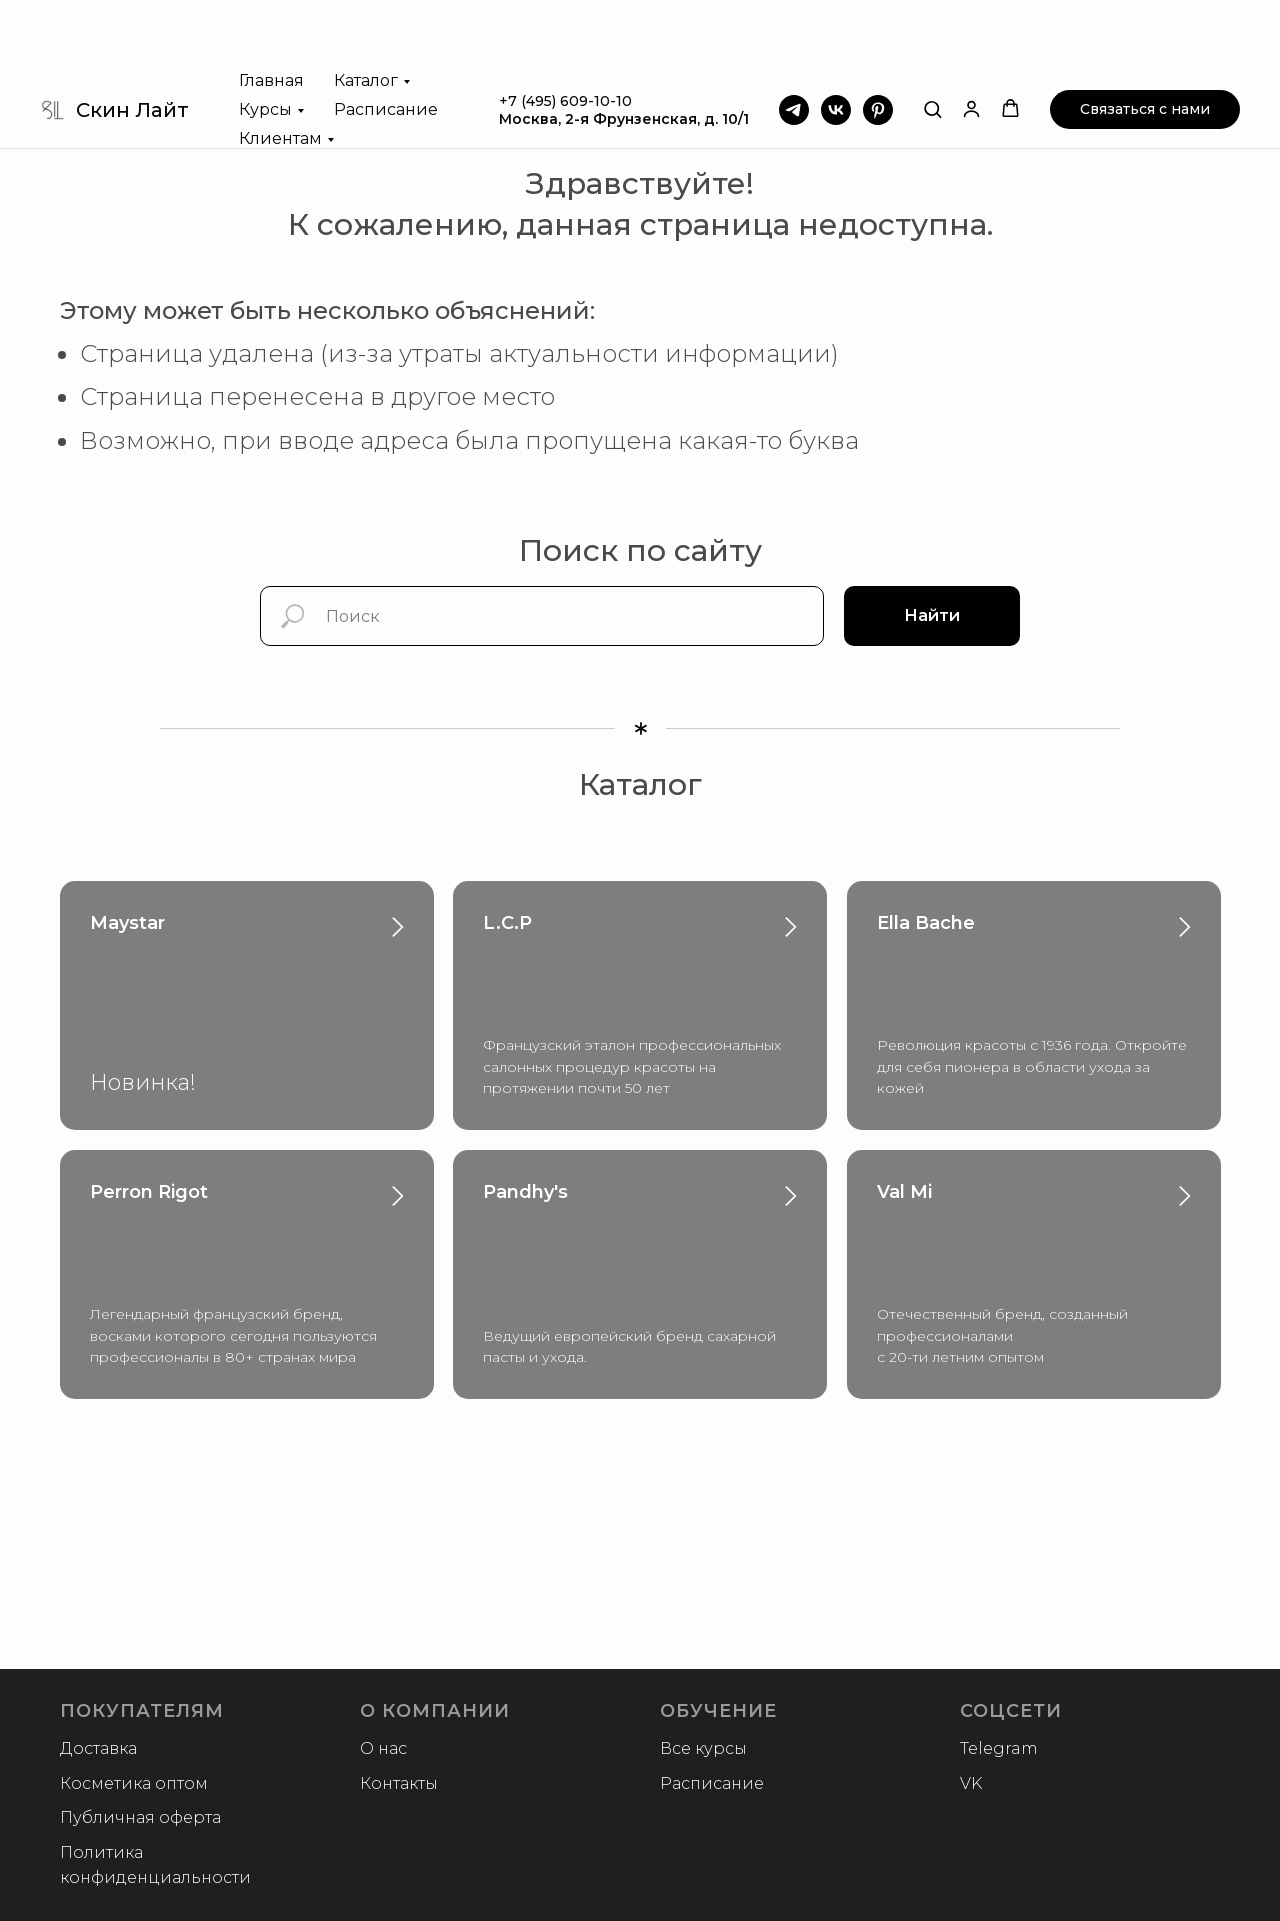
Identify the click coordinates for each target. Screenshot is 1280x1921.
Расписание (386, 38)
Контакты (399, 1783)
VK (971, 1783)
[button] (932, 37)
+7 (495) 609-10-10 (565, 30)
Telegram (999, 1748)
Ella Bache (926, 923)
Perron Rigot (149, 1192)
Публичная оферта (140, 1817)
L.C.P (507, 923)
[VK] (836, 39)
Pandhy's (525, 1192)
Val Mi (904, 1192)
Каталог (366, 9)
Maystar (127, 923)
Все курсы (703, 1748)
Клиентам (280, 67)
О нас (383, 1748)
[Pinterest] (878, 39)
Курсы (265, 38)
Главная (271, 9)
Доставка (98, 1748)
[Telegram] (794, 39)
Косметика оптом (134, 1783)
